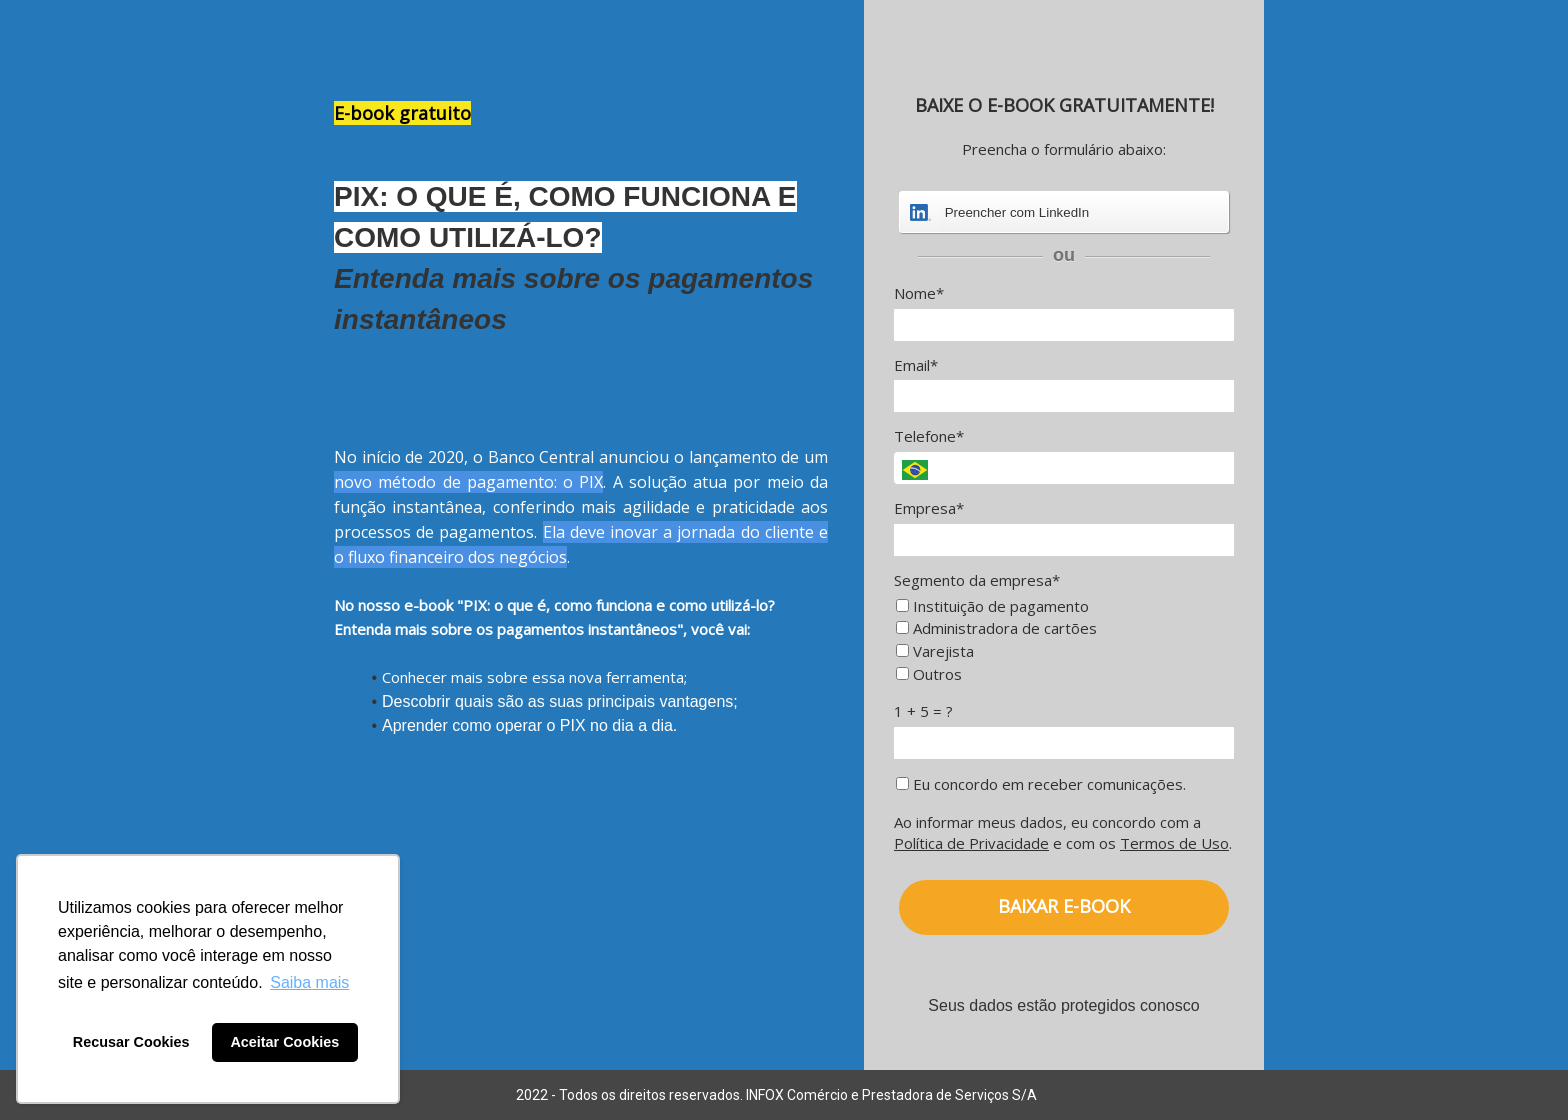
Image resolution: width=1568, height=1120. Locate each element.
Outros (929, 674)
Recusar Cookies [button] (131, 1042)
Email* (916, 365)
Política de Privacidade (971, 843)
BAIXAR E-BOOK (1064, 906)
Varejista (935, 651)
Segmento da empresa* (977, 580)
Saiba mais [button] (309, 982)
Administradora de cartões (996, 628)
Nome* (919, 293)
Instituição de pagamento (992, 606)
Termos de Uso (1174, 843)
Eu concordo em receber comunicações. (1041, 784)
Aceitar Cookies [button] (284, 1042)
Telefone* (929, 436)
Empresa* (929, 508)
